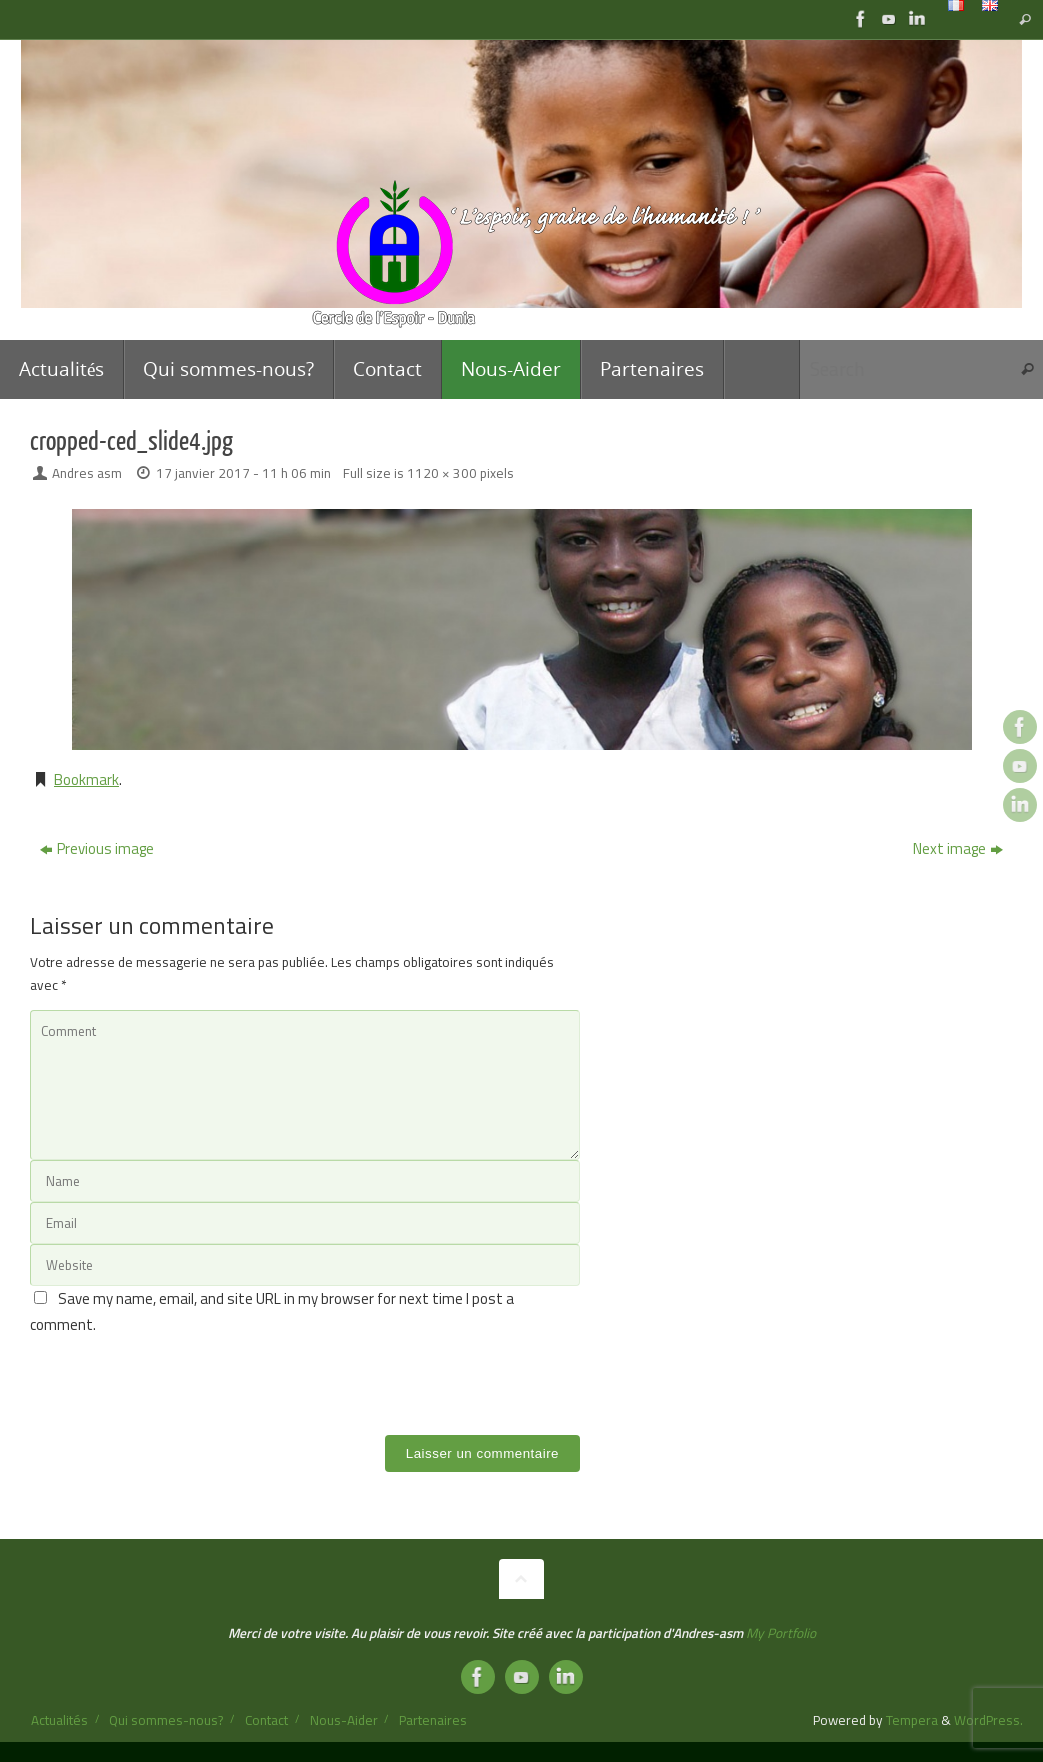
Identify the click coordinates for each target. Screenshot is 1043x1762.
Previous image (97, 848)
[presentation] (182, 1376)
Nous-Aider (344, 1720)
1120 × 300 (442, 473)
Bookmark (86, 779)
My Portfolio (781, 1633)
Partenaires (433, 1720)
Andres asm (87, 473)
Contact (266, 1720)
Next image (958, 848)
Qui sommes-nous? (166, 1720)
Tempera (912, 1720)
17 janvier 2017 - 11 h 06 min (243, 473)
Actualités (59, 1720)
